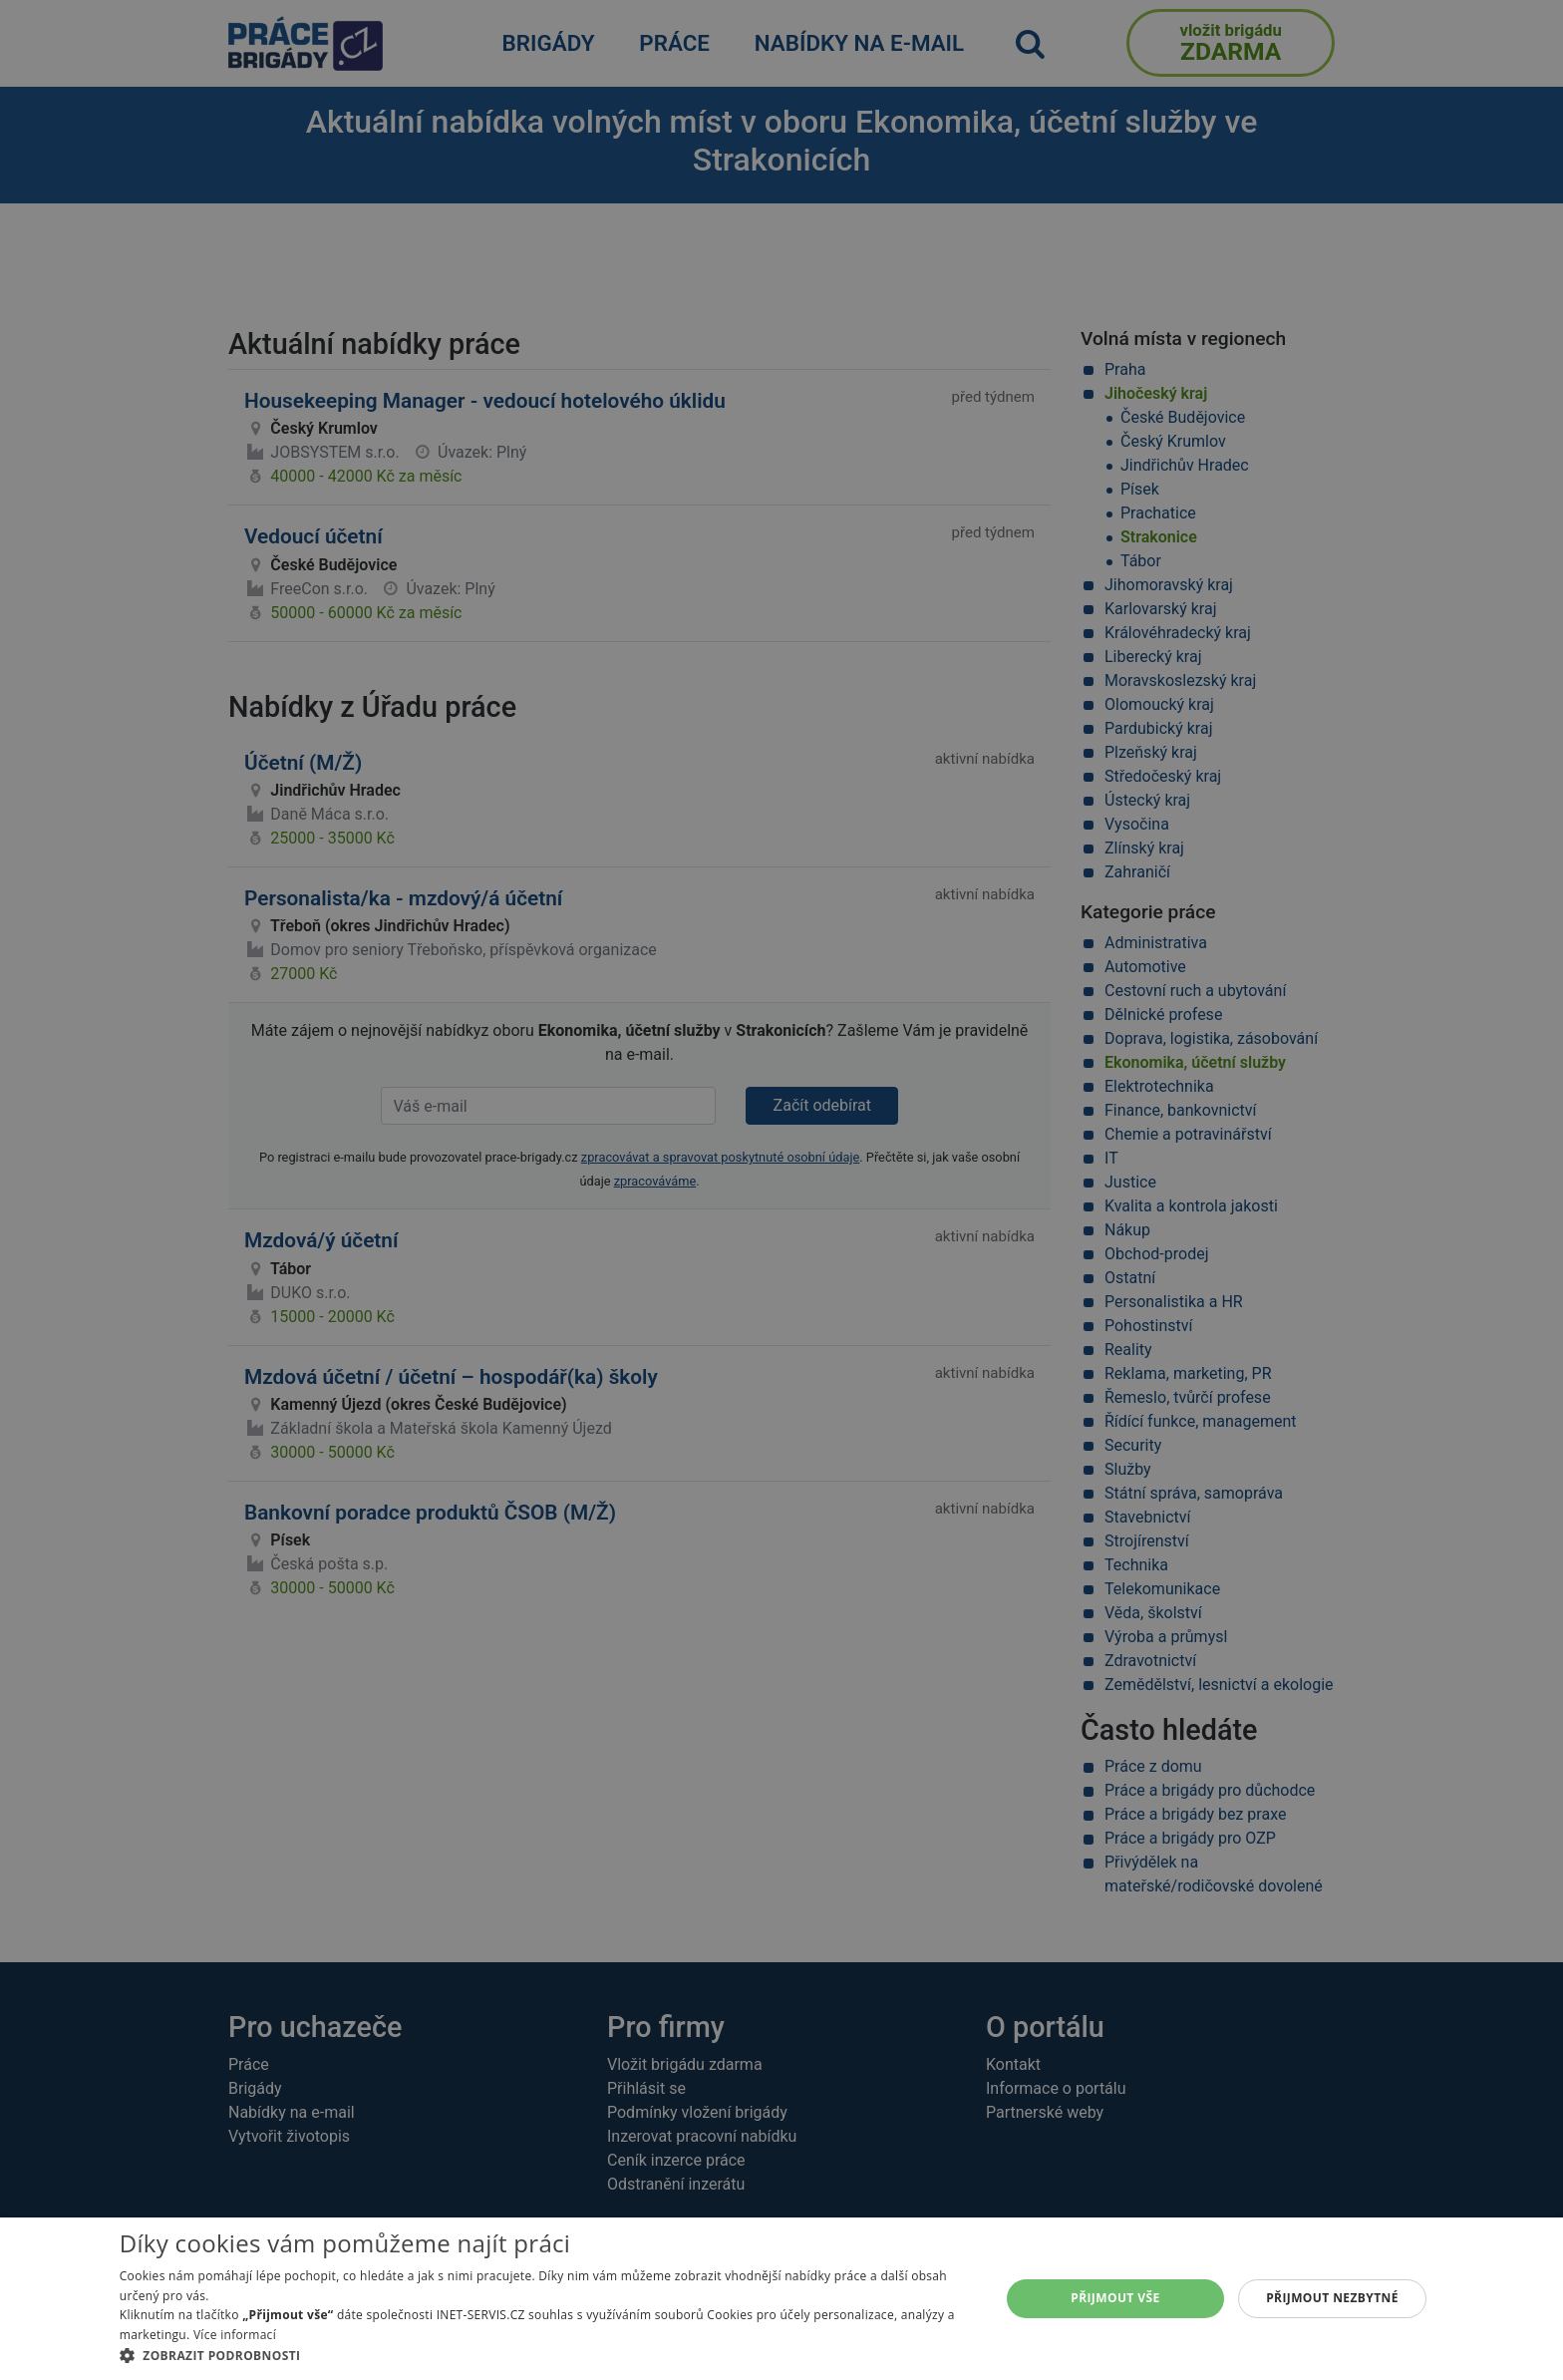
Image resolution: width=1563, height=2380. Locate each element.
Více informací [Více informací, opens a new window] (234, 2334)
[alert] (781, 1190)
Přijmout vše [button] (1115, 2297)
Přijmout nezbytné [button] (1332, 2297)
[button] (547, 2355)
